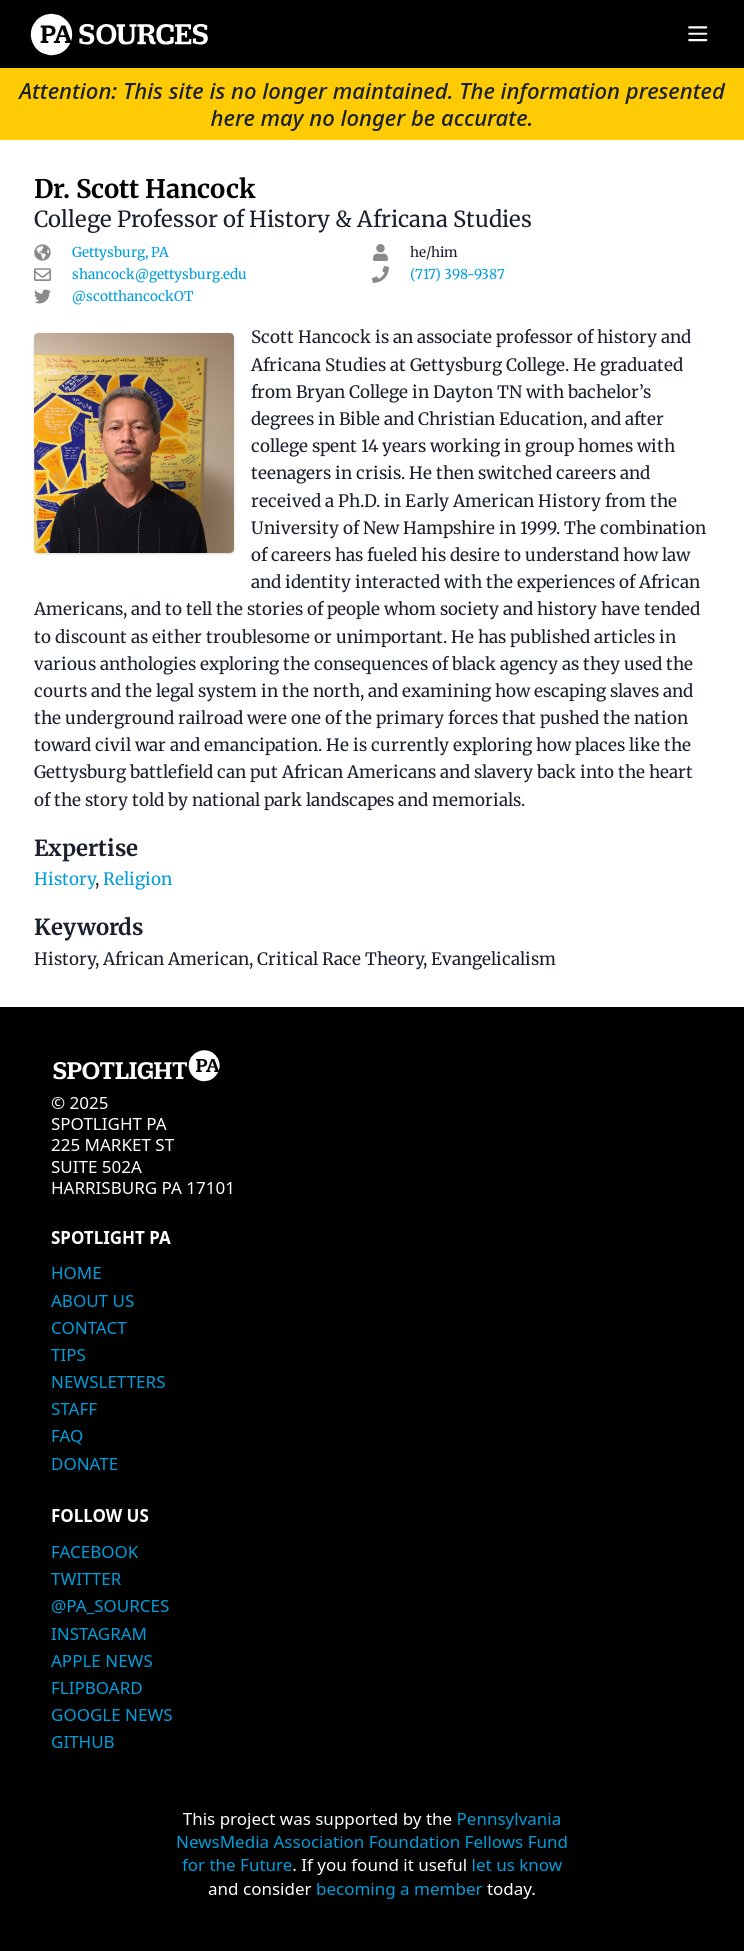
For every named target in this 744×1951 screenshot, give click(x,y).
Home (76, 1272)
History (64, 879)
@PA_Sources (110, 1605)
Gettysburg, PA (120, 252)
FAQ (67, 1435)
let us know (517, 1864)
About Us (92, 1300)
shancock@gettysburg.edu (159, 274)
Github (83, 1741)
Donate (84, 1463)
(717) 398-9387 (457, 274)
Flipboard (97, 1687)
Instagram (99, 1633)
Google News (112, 1714)
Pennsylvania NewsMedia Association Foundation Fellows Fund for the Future (372, 1842)
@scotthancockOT (132, 296)
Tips (68, 1354)
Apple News (102, 1660)
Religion (137, 879)
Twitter (86, 1578)
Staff (74, 1408)
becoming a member (399, 1888)
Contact (89, 1327)
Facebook (94, 1551)
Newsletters (108, 1381)
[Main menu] (697, 34)
